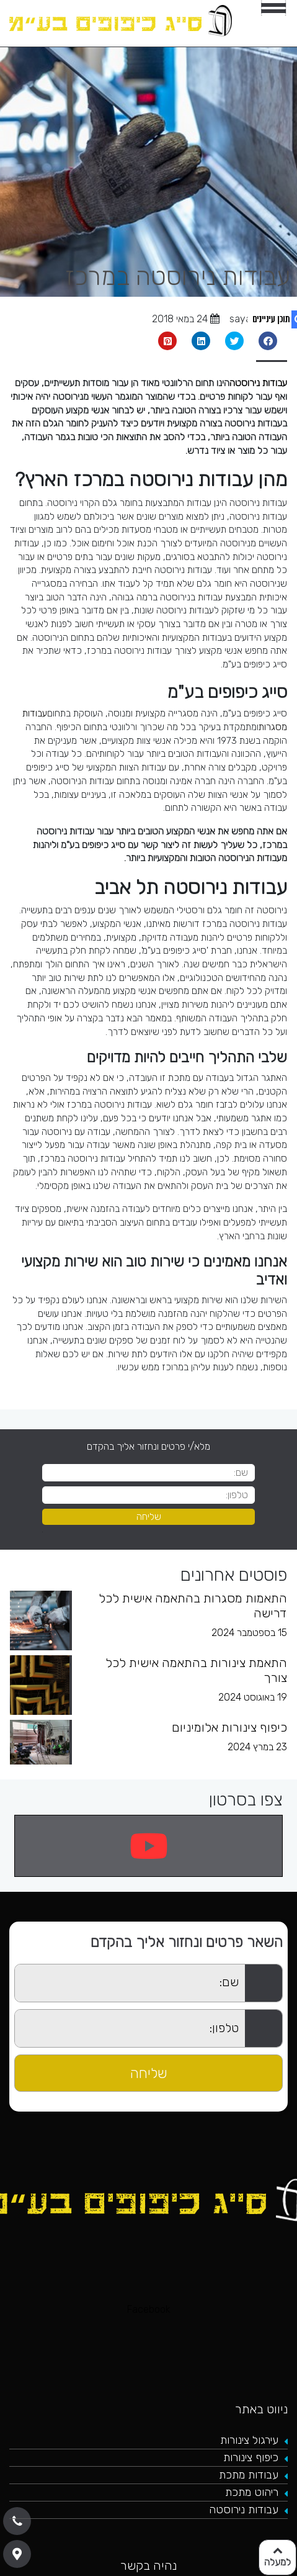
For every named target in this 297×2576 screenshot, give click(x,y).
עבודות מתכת (248, 2475)
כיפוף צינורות (250, 2457)
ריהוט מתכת (251, 2492)
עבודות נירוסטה (258, 383)
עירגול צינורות (249, 2440)
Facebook (149, 2309)
